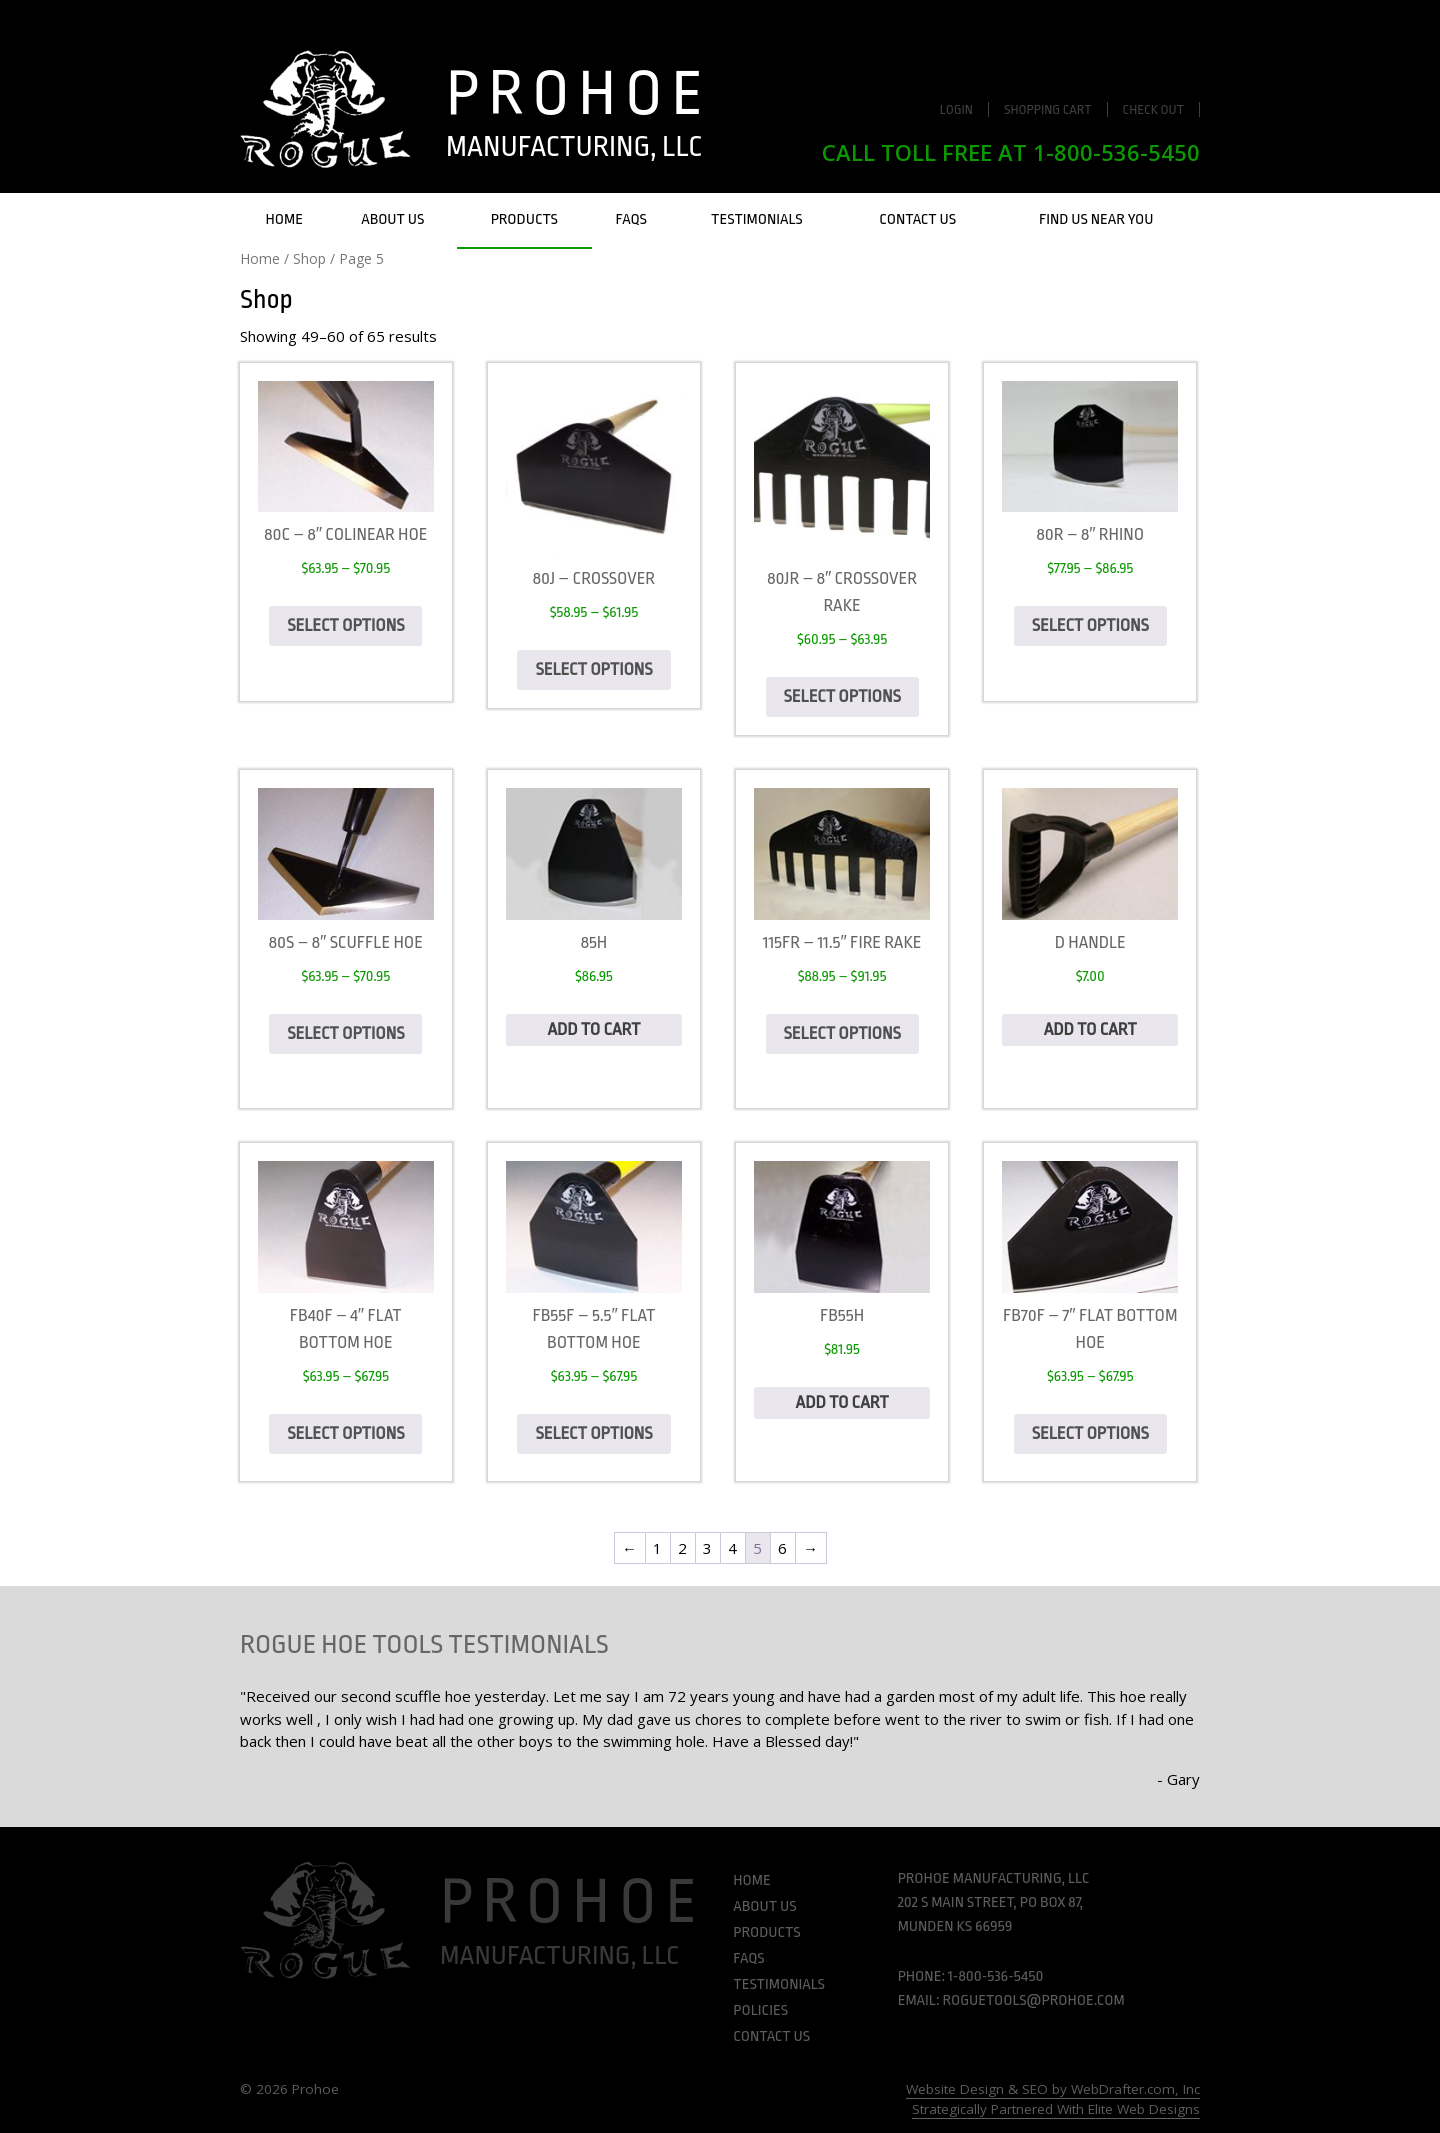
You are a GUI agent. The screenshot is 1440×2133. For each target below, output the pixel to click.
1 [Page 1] (657, 1548)
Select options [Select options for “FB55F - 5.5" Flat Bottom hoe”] (593, 1433)
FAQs (631, 219)
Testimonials (757, 219)
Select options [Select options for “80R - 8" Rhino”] (1090, 625)
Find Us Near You (1096, 219)
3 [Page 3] (707, 1548)
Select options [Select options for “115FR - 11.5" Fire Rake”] (842, 1033)
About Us (392, 219)
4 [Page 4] (732, 1548)
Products (524, 219)
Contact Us (917, 219)
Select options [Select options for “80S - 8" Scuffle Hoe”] (345, 1033)
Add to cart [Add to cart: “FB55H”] (842, 1402)
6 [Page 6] (782, 1548)
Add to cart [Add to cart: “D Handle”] (1090, 1029)
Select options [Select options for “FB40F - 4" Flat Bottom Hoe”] (345, 1433)
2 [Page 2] (682, 1548)
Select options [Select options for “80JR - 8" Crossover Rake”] (842, 696)
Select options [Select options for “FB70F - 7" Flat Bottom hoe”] (1090, 1433)
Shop (309, 258)
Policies (760, 2010)
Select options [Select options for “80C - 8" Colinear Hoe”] (345, 625)
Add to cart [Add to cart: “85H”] (593, 1029)
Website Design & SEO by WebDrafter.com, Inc (1053, 2089)
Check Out (1154, 109)
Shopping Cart (1048, 109)
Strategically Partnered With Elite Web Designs (1056, 2109)
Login (956, 109)
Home (284, 219)
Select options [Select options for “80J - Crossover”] (593, 669)
